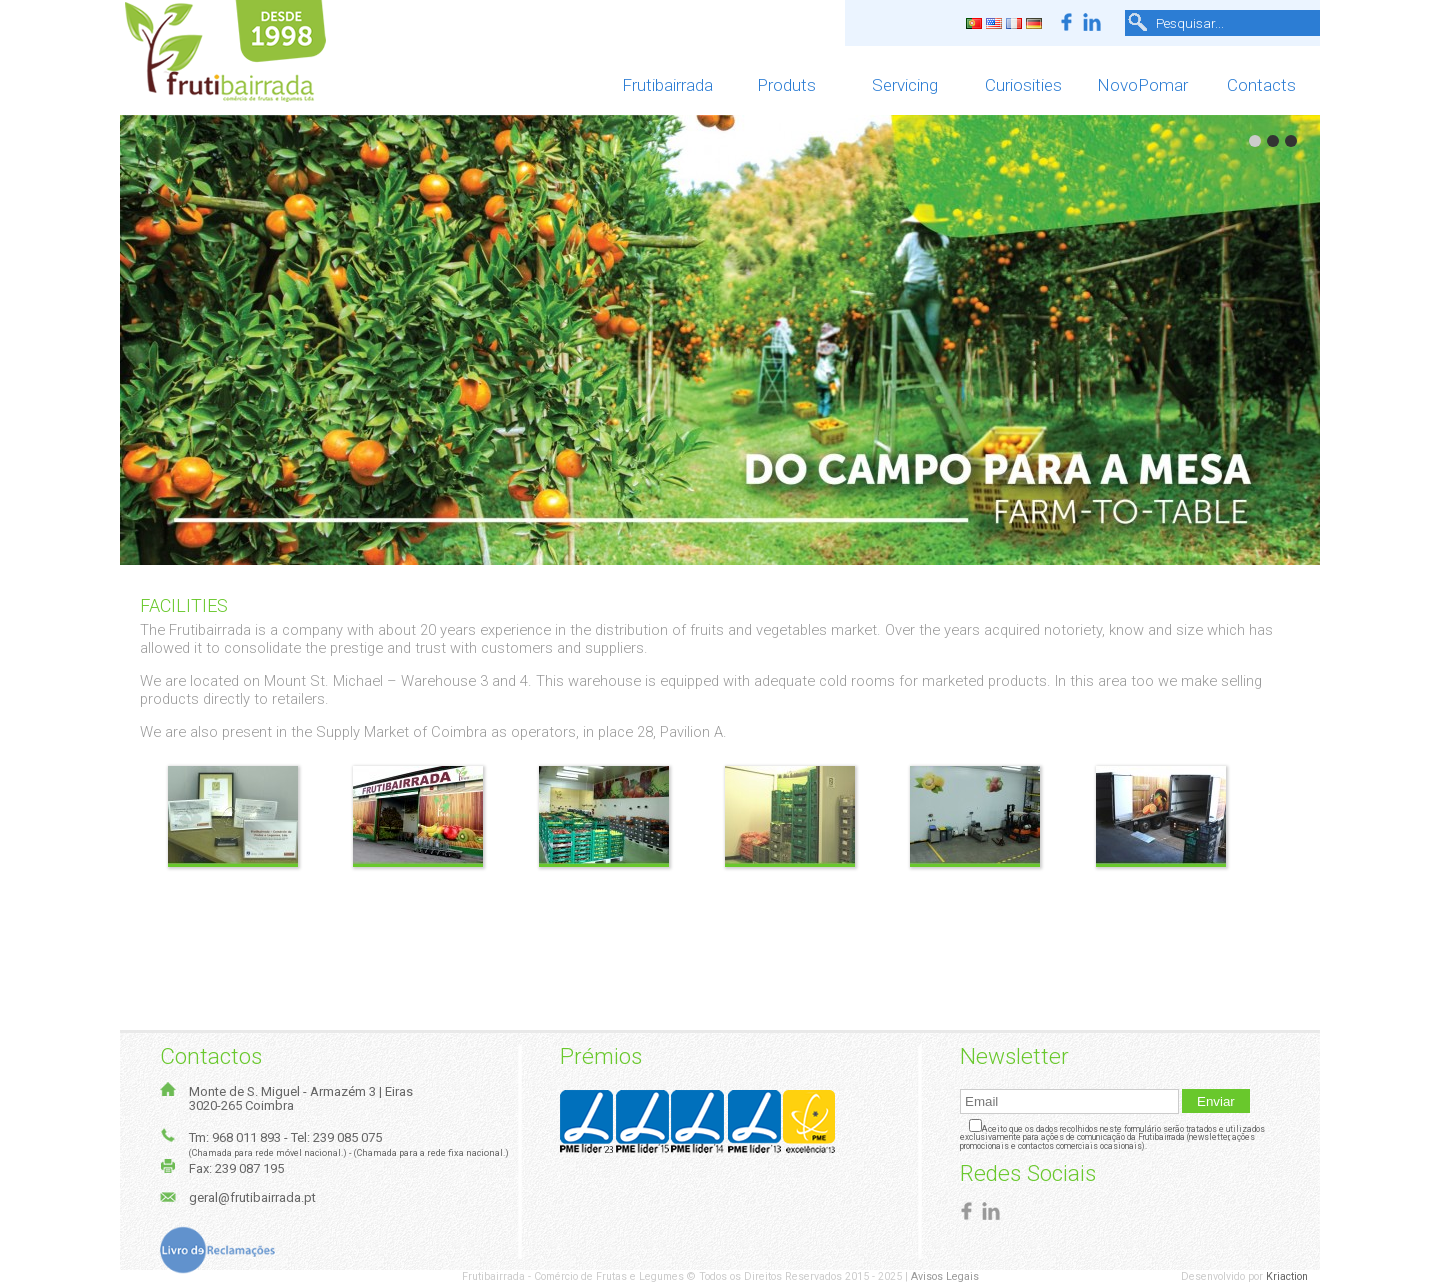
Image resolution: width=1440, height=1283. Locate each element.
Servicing (905, 85)
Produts (786, 85)
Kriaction (1293, 1276)
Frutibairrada (667, 85)
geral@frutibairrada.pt (252, 1197)
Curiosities (1023, 85)
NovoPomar (1142, 85)
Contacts (1261, 85)
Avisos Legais (945, 1276)
